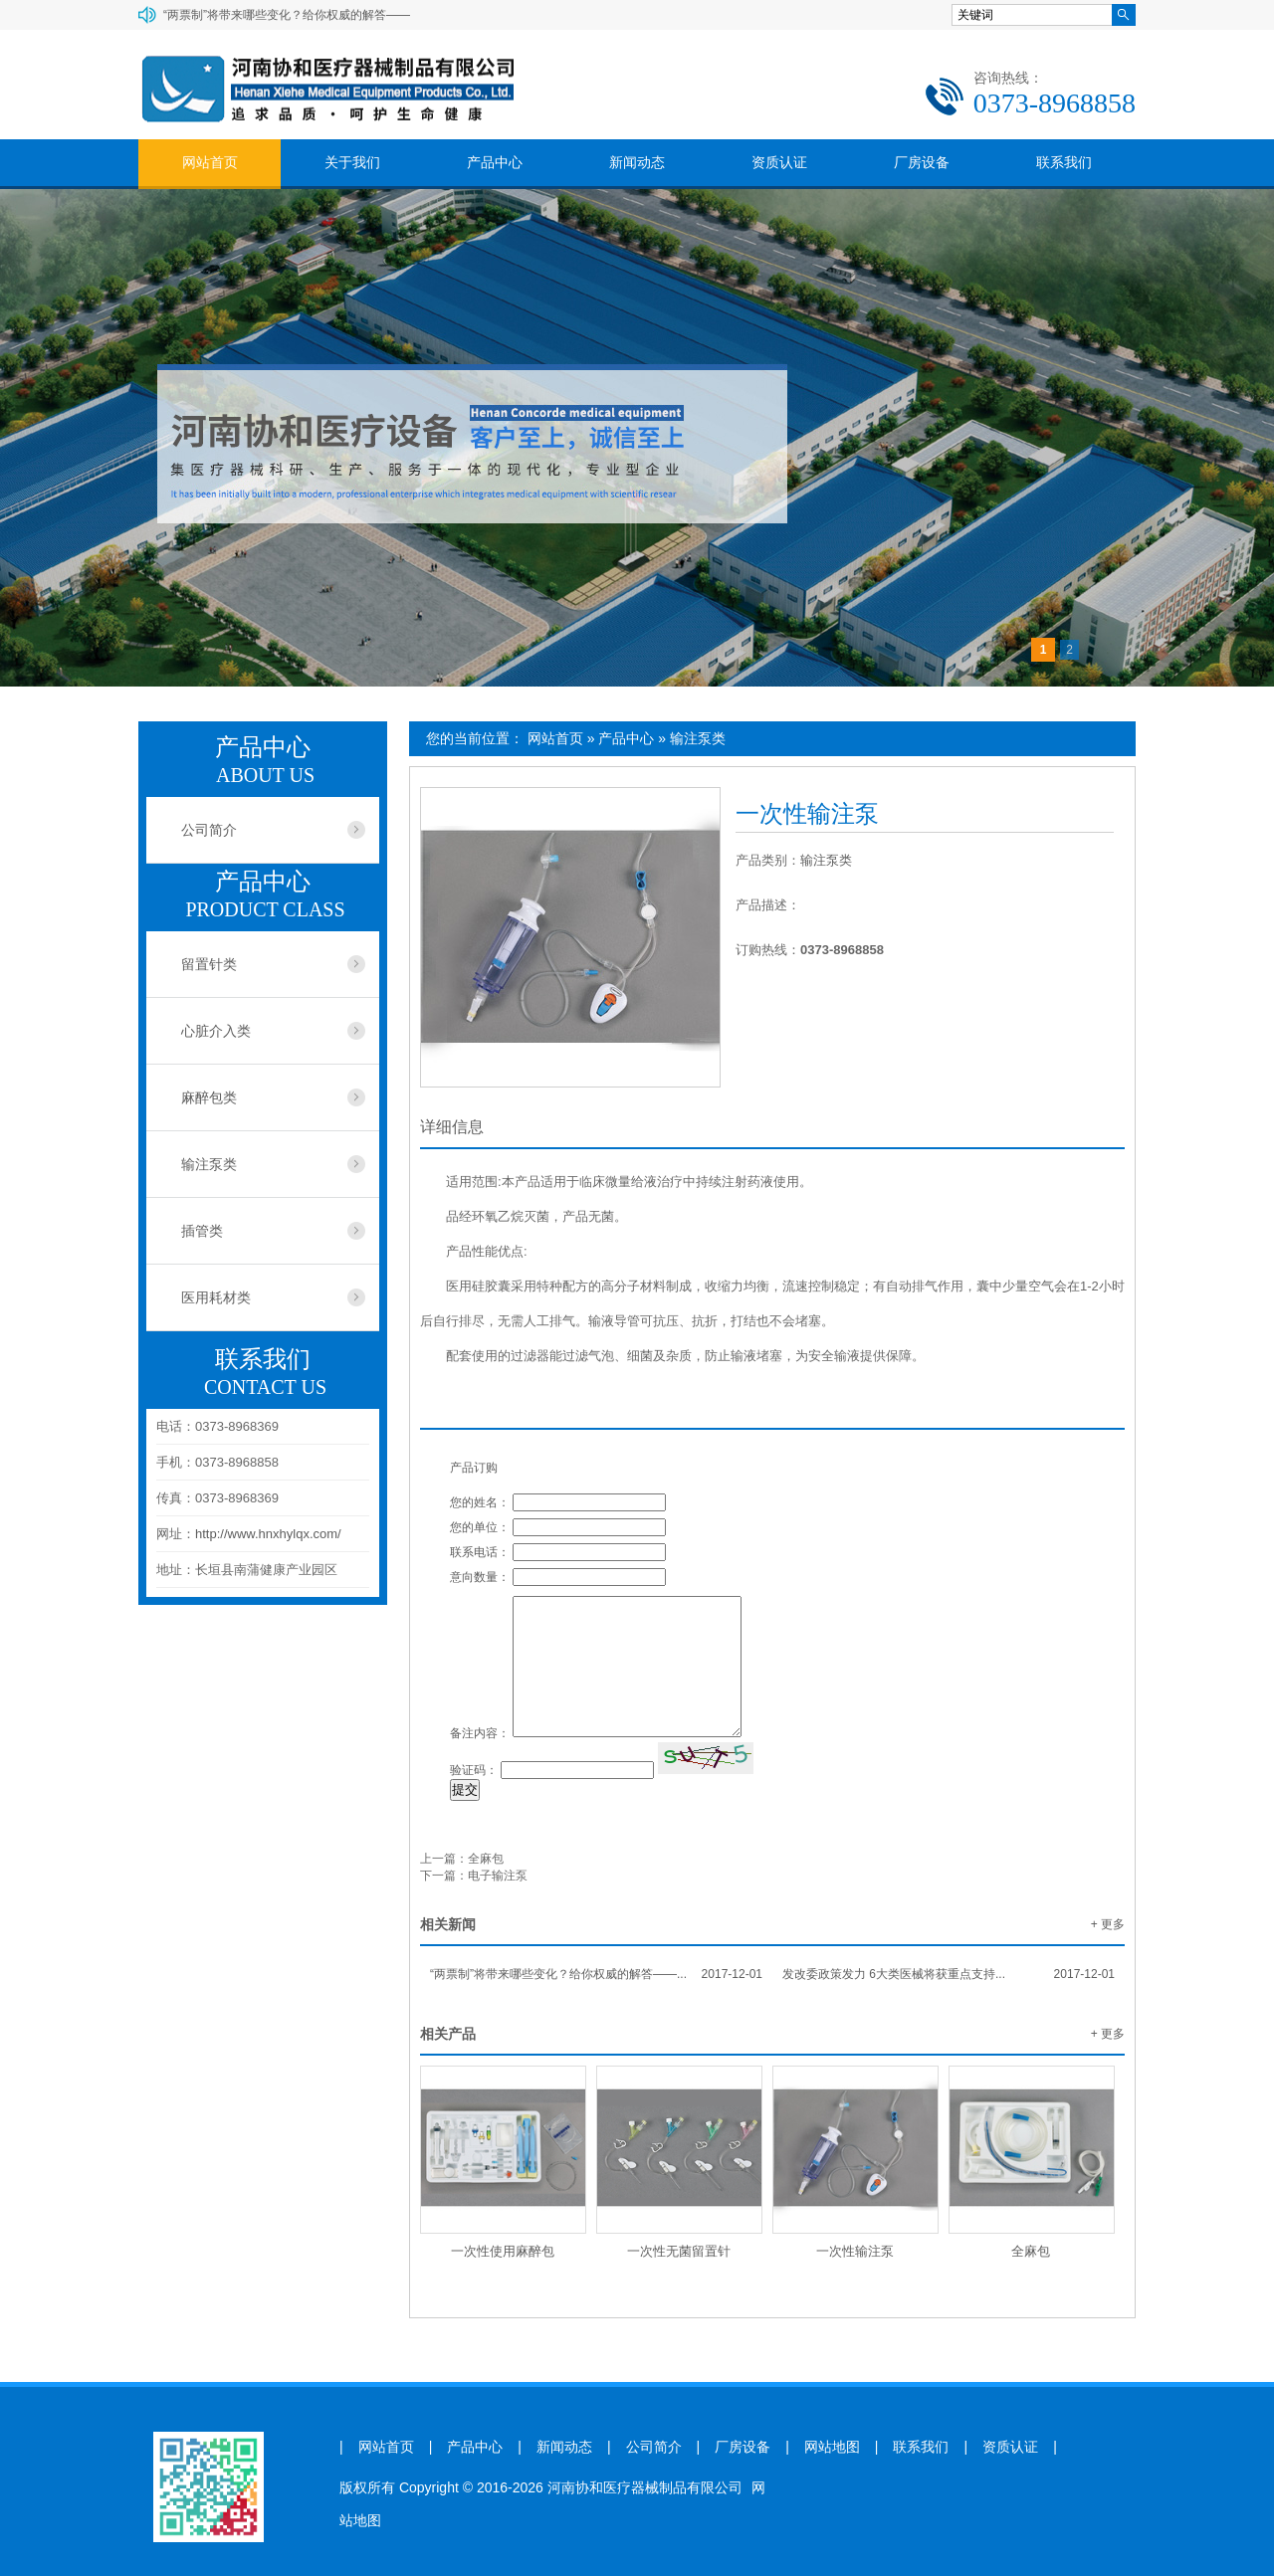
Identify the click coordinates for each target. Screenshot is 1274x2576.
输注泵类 (698, 738)
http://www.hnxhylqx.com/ (268, 1533)
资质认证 (779, 162)
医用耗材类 (216, 1297)
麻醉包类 (209, 1097)
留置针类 (209, 964)
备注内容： (480, 1733)
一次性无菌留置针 (679, 2251)
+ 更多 (1108, 1924)
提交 (465, 1789)
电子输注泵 (498, 1875)
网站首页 (210, 162)
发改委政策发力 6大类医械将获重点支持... (948, 1974)
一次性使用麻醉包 (502, 2251)
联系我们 (1064, 162)
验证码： (474, 1770)
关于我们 (352, 162)
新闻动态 (637, 162)
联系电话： (480, 1552)
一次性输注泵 (855, 2251)
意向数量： (480, 1577)
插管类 (202, 1231)
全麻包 (486, 1859)
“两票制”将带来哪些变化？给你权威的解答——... (596, 1974)
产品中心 (495, 162)
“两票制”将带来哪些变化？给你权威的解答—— (286, 15)
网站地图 (832, 2447)
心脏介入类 (216, 1031)
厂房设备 (922, 162)
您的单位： (480, 1527)
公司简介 (209, 830)
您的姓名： (480, 1502)
